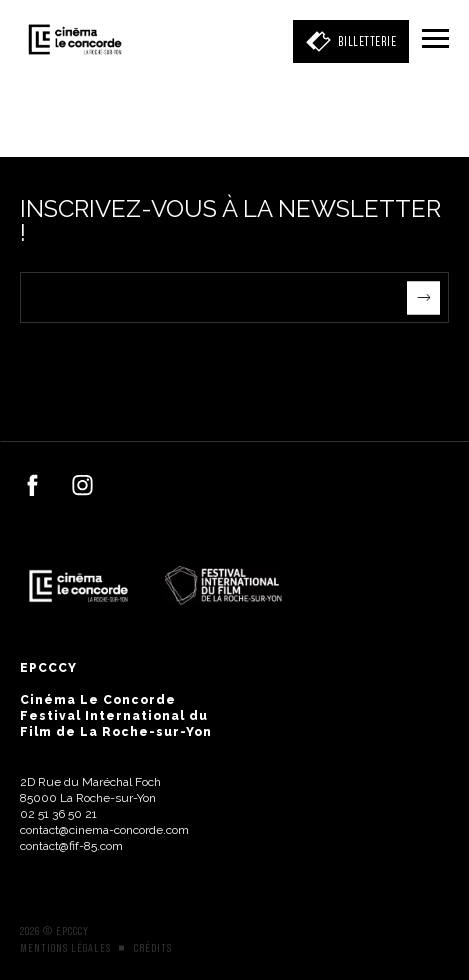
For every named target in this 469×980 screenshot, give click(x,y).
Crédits (153, 948)
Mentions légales (65, 948)
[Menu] (435, 40)
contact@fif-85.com (71, 846)
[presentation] (172, 362)
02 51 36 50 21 (58, 814)
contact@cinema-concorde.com (104, 830)
